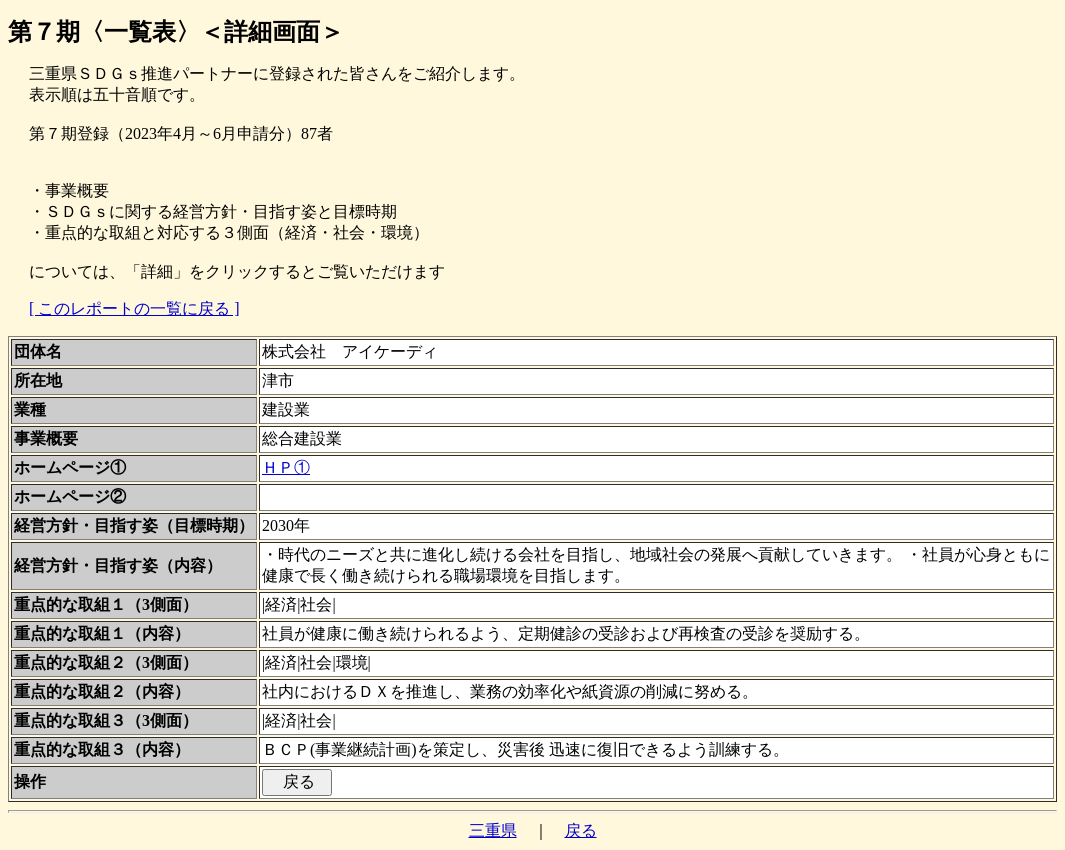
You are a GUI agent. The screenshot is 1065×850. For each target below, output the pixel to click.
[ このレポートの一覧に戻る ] (134, 308)
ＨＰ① (286, 467)
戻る (581, 830)
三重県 (493, 830)
